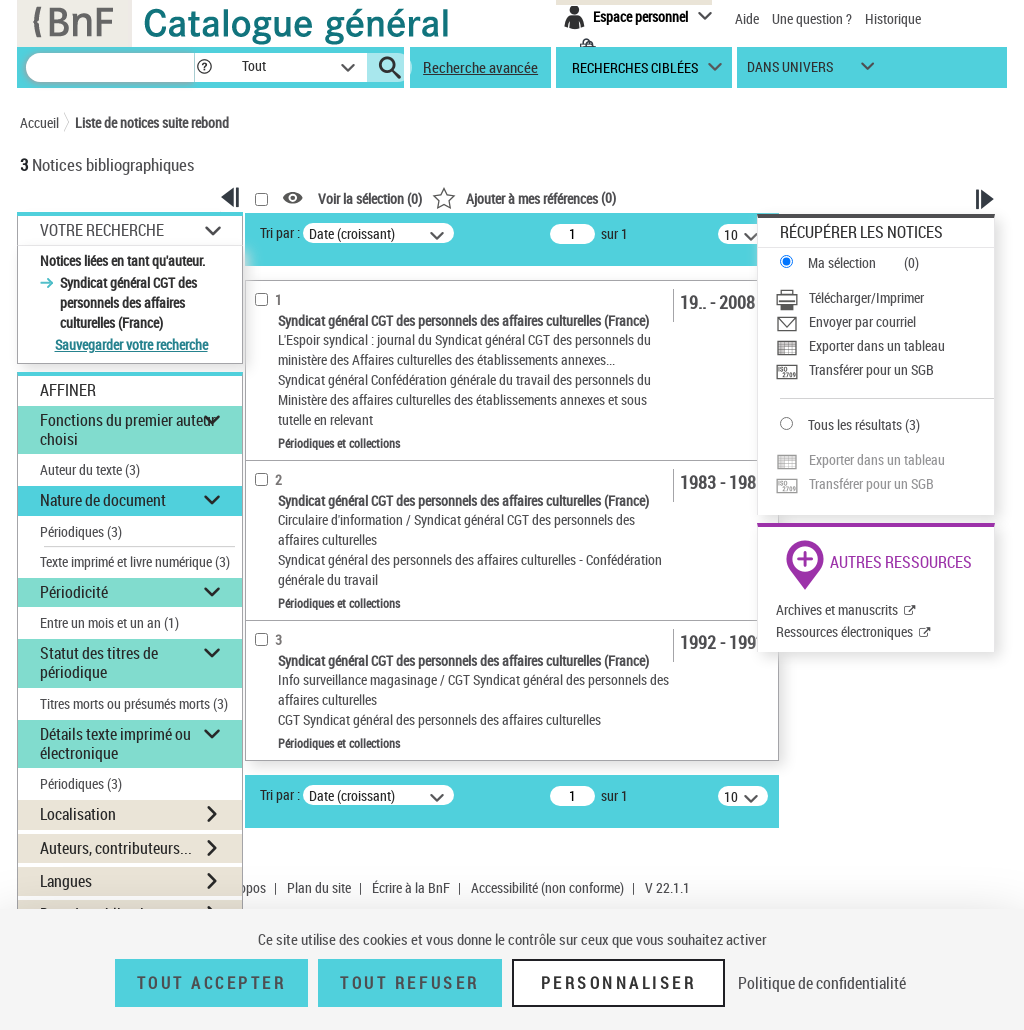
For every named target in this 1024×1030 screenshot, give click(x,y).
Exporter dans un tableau (877, 345)
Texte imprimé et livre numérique (135, 561)
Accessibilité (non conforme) (547, 887)
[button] (204, 67)
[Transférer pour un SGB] (884, 370)
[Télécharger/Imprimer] (884, 298)
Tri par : (280, 232)
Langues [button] (66, 881)
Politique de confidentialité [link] (822, 983)
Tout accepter (212, 983)
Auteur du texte (90, 469)
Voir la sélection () (370, 198)
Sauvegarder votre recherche (131, 344)
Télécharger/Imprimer (866, 297)
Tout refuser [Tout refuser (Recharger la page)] (409, 983)
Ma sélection (842, 262)
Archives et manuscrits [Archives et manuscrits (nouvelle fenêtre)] (837, 609)
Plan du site (319, 887)
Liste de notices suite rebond (152, 122)
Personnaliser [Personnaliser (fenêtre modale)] (619, 983)
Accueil (39, 122)
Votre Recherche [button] (102, 230)
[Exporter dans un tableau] (884, 346)
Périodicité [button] (74, 592)
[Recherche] (110, 67)
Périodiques (81, 531)
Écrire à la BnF (411, 887)
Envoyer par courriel (862, 321)
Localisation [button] (78, 814)
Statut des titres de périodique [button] (99, 662)
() (524, 197)
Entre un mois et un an (109, 622)
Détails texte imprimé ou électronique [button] (115, 743)
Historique (893, 18)
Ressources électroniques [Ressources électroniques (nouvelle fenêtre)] (844, 631)
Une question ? (812, 18)
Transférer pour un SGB (871, 369)
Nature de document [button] (103, 500)
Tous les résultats (855, 424)
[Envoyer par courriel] (884, 322)
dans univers (790, 71)
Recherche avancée (480, 67)
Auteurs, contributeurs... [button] (116, 848)
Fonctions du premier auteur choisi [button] (128, 429)
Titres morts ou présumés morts (134, 703)
